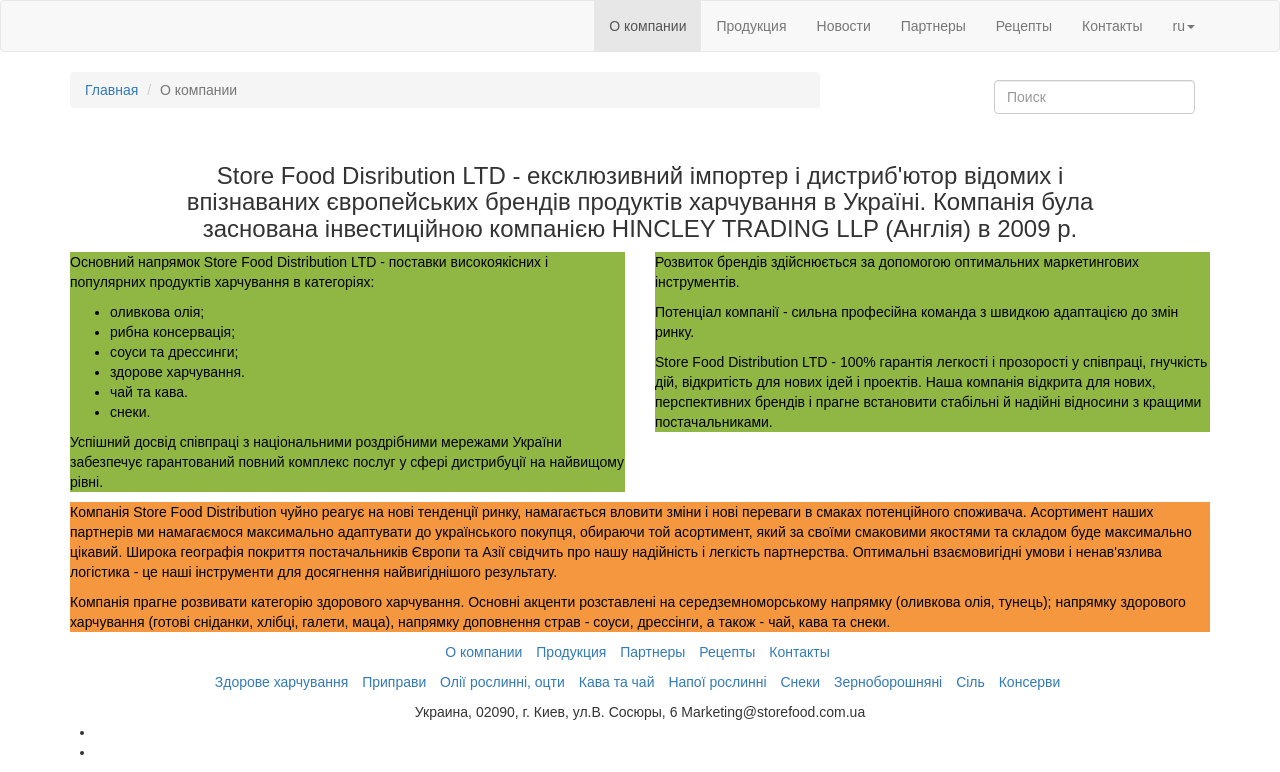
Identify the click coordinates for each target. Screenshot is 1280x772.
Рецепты (1024, 26)
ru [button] (1184, 26)
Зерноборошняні (888, 682)
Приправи (394, 682)
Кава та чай (617, 682)
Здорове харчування (281, 682)
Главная (111, 90)
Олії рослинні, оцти (502, 682)
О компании (647, 26)
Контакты (1112, 26)
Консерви (1030, 682)
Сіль (970, 682)
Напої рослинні (717, 682)
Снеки (800, 682)
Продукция (751, 26)
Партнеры (933, 26)
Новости (844, 26)
